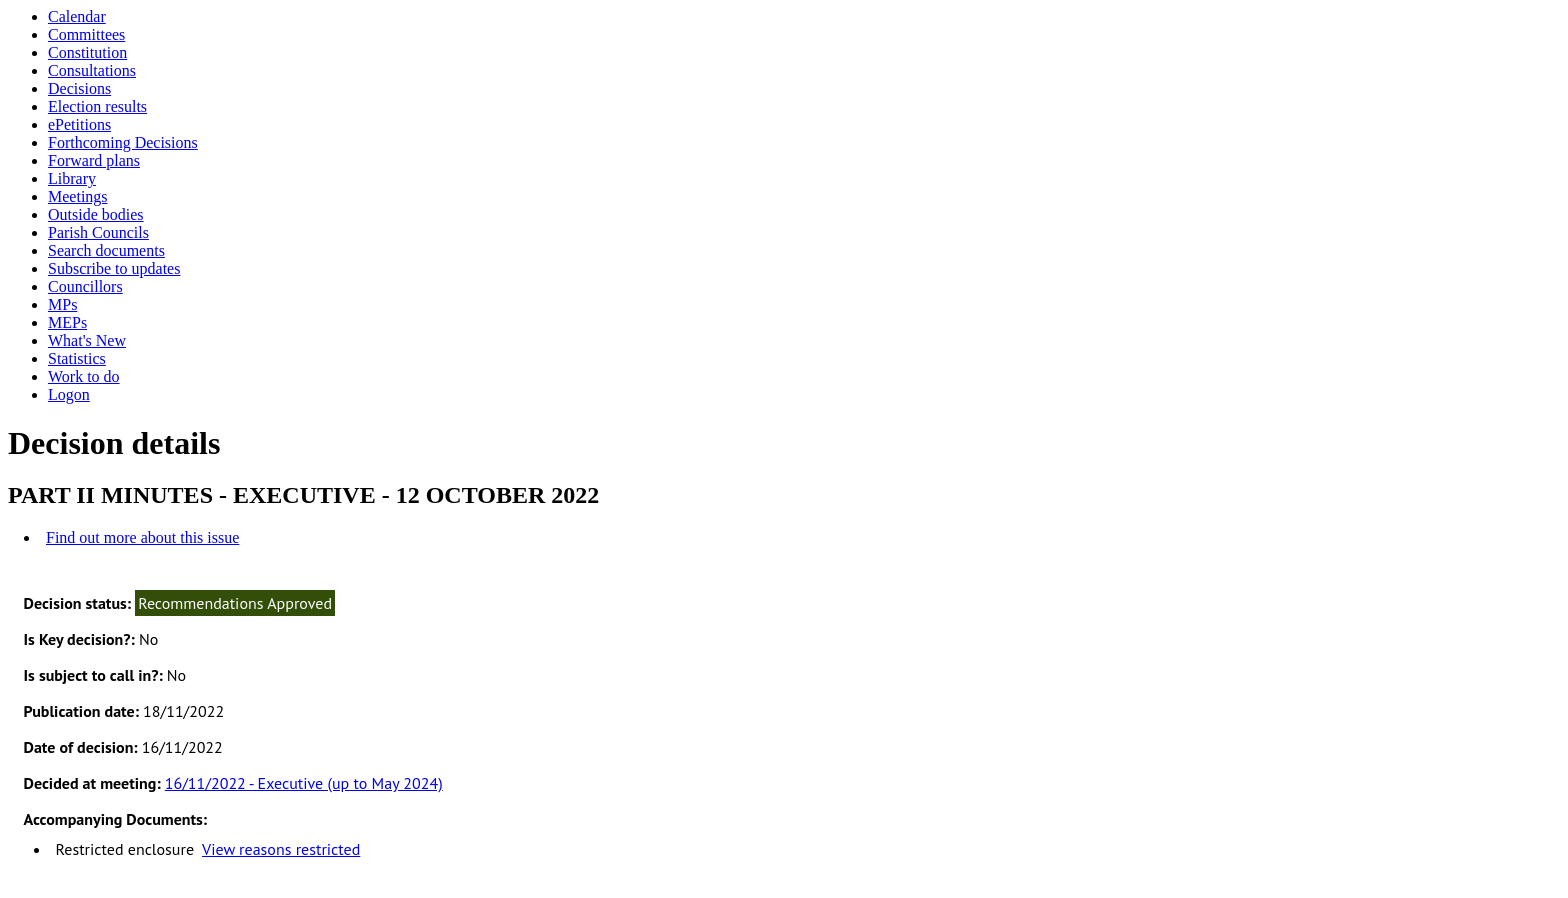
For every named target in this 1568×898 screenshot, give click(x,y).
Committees (86, 34)
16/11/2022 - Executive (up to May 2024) (304, 783)
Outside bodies (96, 214)
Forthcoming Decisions (123, 142)
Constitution (87, 52)
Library (72, 178)
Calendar (77, 16)
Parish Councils (98, 232)
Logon (69, 394)
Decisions (79, 88)
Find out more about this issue (142, 537)
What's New (87, 340)
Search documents (106, 250)
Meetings (78, 196)
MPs (62, 304)
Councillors (85, 286)
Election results (97, 106)
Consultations (92, 70)
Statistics (77, 358)
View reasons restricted (281, 849)
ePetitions (79, 124)
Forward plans (94, 160)
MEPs (67, 322)
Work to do (84, 376)
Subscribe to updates (114, 268)
